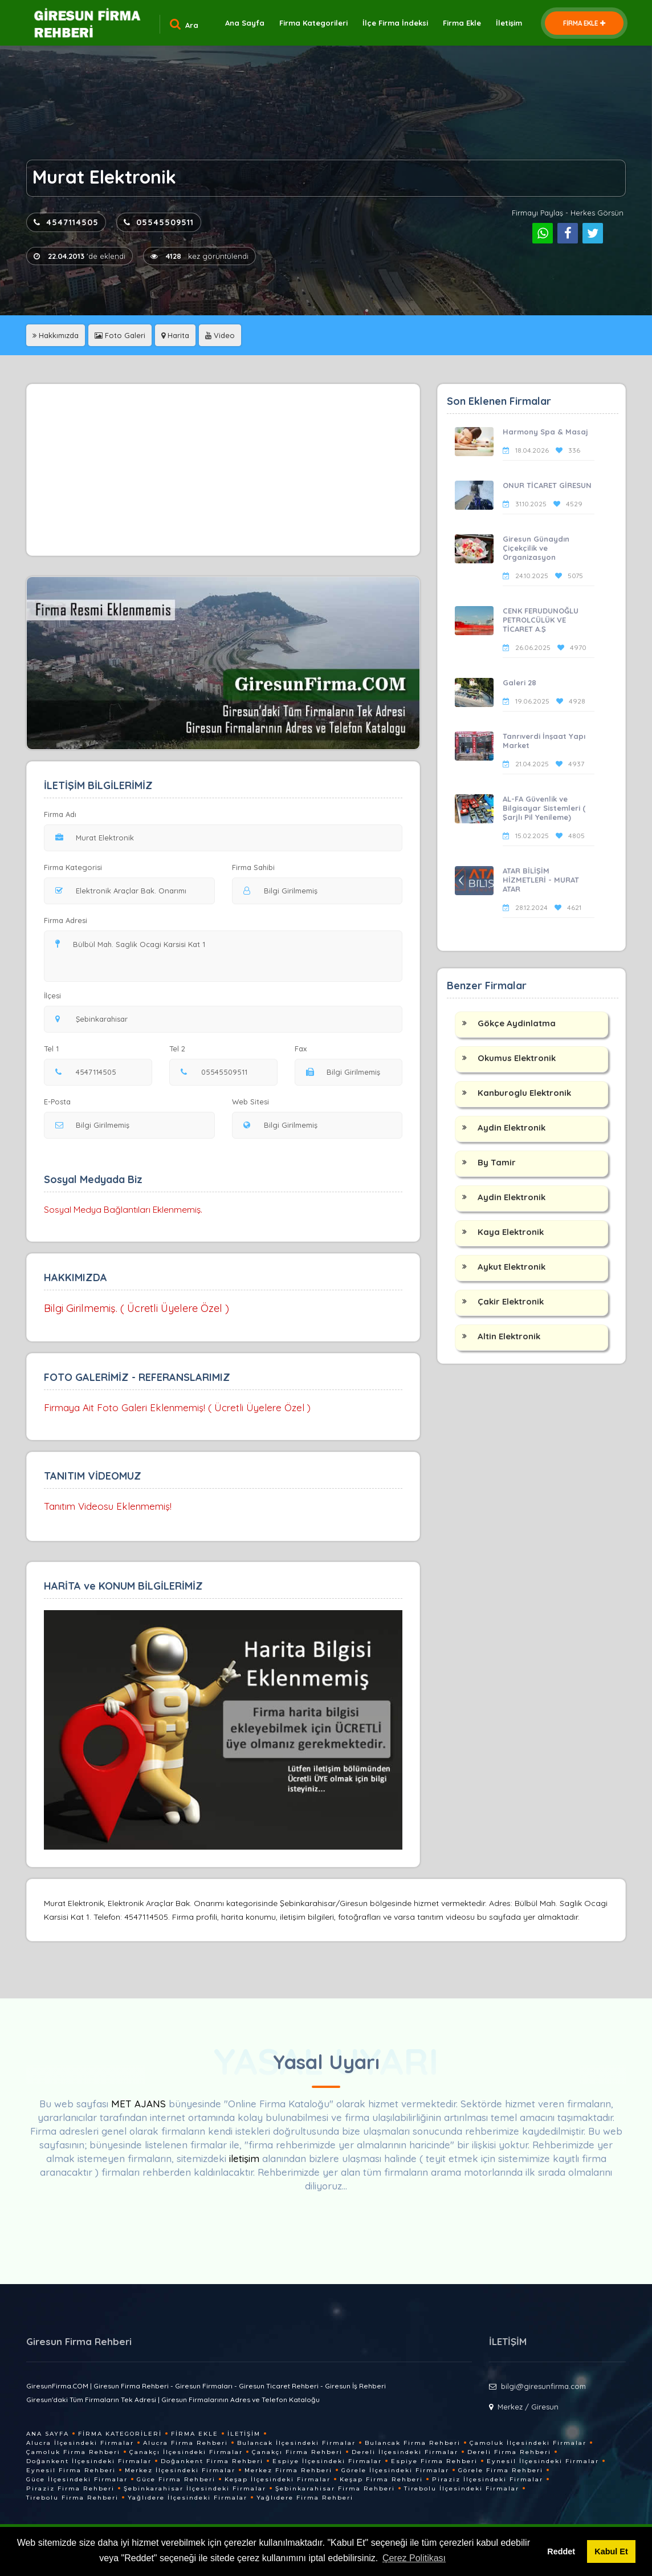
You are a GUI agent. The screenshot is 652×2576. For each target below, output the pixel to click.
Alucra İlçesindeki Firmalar (80, 2443)
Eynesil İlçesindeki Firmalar (543, 2461)
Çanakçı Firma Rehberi (297, 2452)
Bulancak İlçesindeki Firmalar (296, 2443)
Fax (308, 1048)
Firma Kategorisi (73, 867)
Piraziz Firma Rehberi (70, 2488)
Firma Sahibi (253, 867)
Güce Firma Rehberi (176, 2479)
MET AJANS (140, 2104)
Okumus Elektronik (517, 1058)
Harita (175, 335)
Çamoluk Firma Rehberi (73, 2452)
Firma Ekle (462, 22)
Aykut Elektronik (511, 1266)
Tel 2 (181, 1048)
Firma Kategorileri (313, 22)
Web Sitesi (250, 1101)
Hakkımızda (55, 335)
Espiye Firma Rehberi (434, 2461)
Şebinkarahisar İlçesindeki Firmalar (195, 2488)
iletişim (244, 2158)
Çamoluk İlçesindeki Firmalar (528, 2443)
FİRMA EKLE (584, 23)
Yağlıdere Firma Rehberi (304, 2497)
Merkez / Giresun (528, 2406)
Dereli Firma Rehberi (509, 2452)
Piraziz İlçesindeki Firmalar (487, 2479)
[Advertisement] (223, 470)
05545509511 (159, 222)
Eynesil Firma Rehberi (71, 2470)
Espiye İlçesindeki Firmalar (327, 2461)
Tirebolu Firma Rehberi (72, 2497)
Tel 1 (56, 1048)
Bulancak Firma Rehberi (413, 2443)
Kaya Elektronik (511, 1231)
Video (220, 335)
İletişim (509, 22)
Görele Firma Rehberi (500, 2470)
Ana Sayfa (244, 22)
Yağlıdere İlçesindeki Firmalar (187, 2497)
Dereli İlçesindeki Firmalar (405, 2452)
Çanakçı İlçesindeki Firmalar (186, 2452)
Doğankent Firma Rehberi (212, 2461)
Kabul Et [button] (610, 2551)
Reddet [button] (561, 2551)
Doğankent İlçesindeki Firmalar (89, 2461)
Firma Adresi (65, 920)
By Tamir (497, 1162)
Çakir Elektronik (511, 1301)
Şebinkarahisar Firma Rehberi (335, 2488)
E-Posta (57, 1101)
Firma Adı (60, 814)
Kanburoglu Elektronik (524, 1092)
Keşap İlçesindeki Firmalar (278, 2479)
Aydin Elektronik (511, 1127)
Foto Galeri (120, 335)
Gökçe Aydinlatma (517, 1023)
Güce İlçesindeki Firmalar (77, 2479)
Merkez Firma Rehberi (288, 2470)
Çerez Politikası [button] (414, 2558)
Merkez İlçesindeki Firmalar (180, 2470)
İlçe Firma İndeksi (395, 22)
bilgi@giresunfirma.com (543, 2386)
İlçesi (55, 995)
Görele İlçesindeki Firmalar (395, 2470)
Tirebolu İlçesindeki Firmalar (461, 2488)
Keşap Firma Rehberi (381, 2479)
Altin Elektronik (509, 1336)
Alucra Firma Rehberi (185, 2443)
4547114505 (66, 222)
